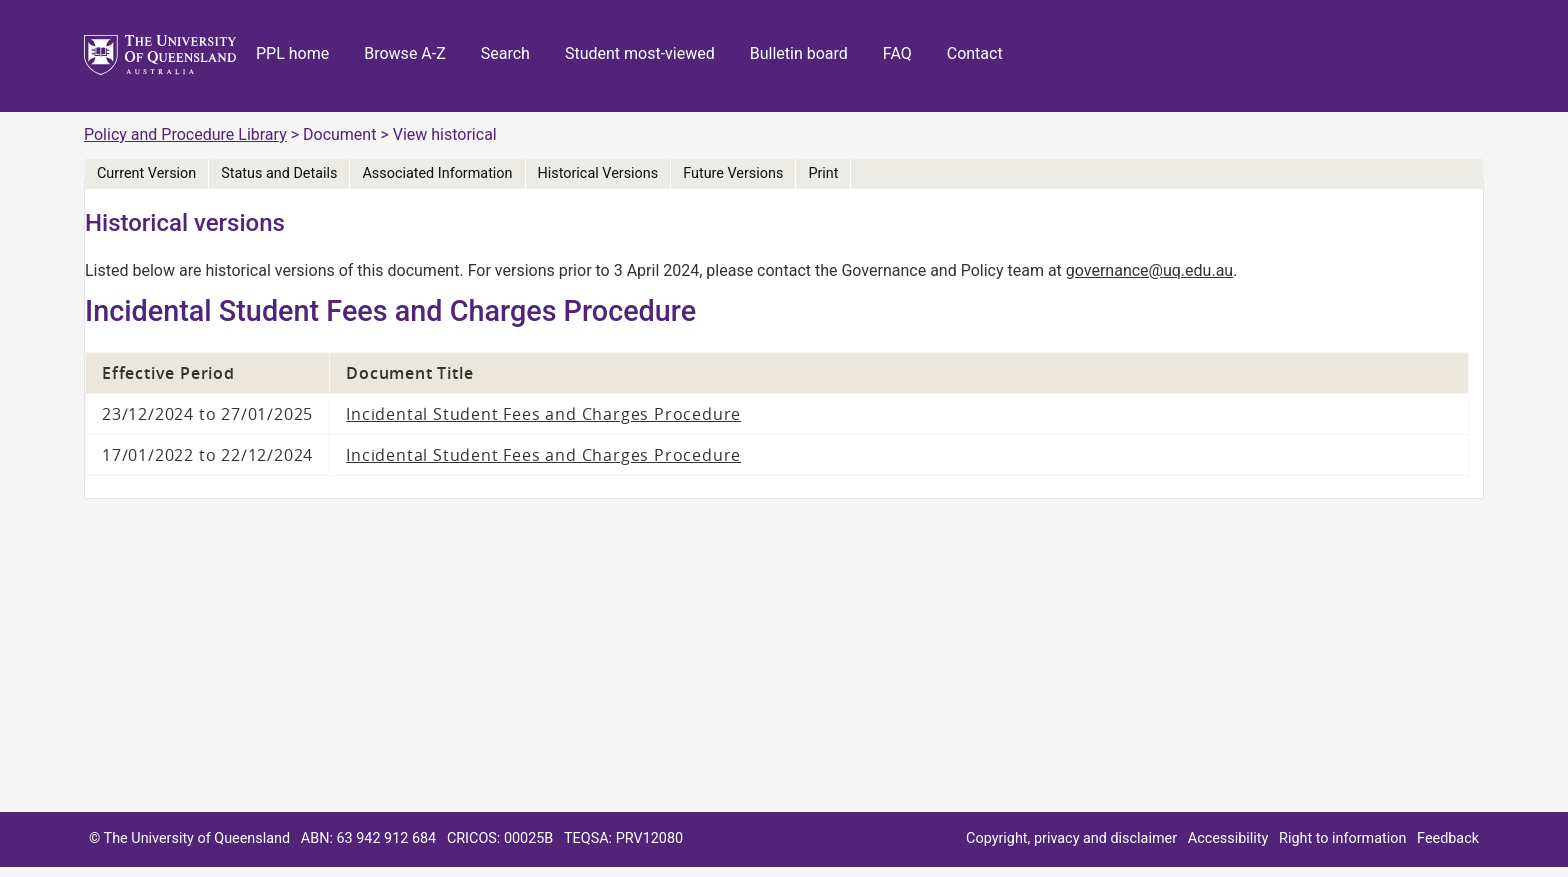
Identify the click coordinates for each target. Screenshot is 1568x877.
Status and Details (279, 173)
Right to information (1342, 838)
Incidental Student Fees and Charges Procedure (543, 414)
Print (823, 173)
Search (505, 53)
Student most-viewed (640, 53)
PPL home (292, 53)
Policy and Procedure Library (185, 134)
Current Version (146, 173)
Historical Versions (598, 173)
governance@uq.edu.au (1149, 270)
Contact (975, 53)
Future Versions (733, 173)
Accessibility (1228, 838)
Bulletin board (799, 53)
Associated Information (437, 173)
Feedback (1448, 838)
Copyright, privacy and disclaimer (1071, 838)
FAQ (897, 53)
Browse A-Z (405, 53)
